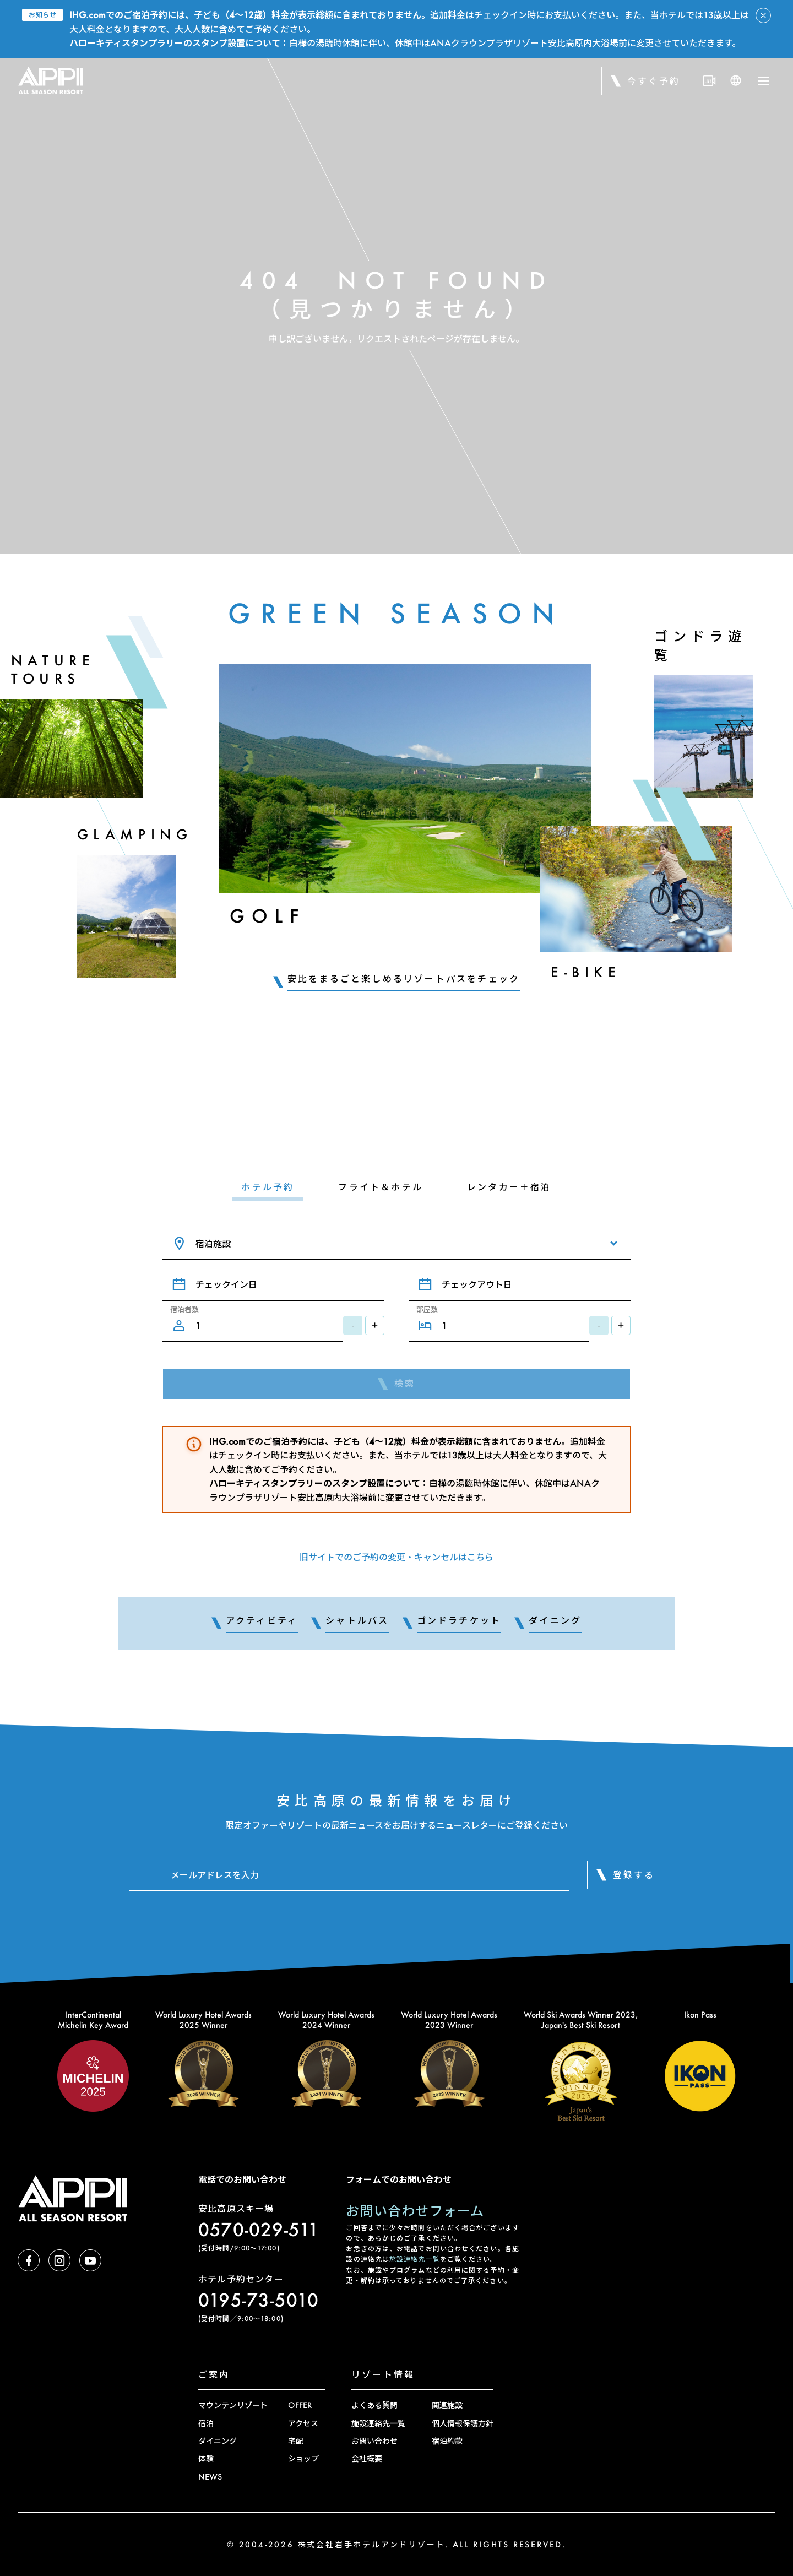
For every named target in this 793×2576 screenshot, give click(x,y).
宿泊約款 (447, 2441)
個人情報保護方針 (462, 2423)
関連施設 (447, 2405)
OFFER (300, 2405)
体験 (206, 2458)
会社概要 (366, 2458)
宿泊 (206, 2423)
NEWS (210, 2476)
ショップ (303, 2458)
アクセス (303, 2423)
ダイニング (217, 2441)
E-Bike (586, 971)
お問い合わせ (374, 2441)
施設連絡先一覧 (414, 2259)
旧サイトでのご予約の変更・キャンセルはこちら (396, 1557)
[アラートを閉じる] (763, 15)
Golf (267, 915)
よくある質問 (374, 2405)
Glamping (135, 834)
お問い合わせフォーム (415, 2210)
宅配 (295, 2441)
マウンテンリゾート (233, 2405)
